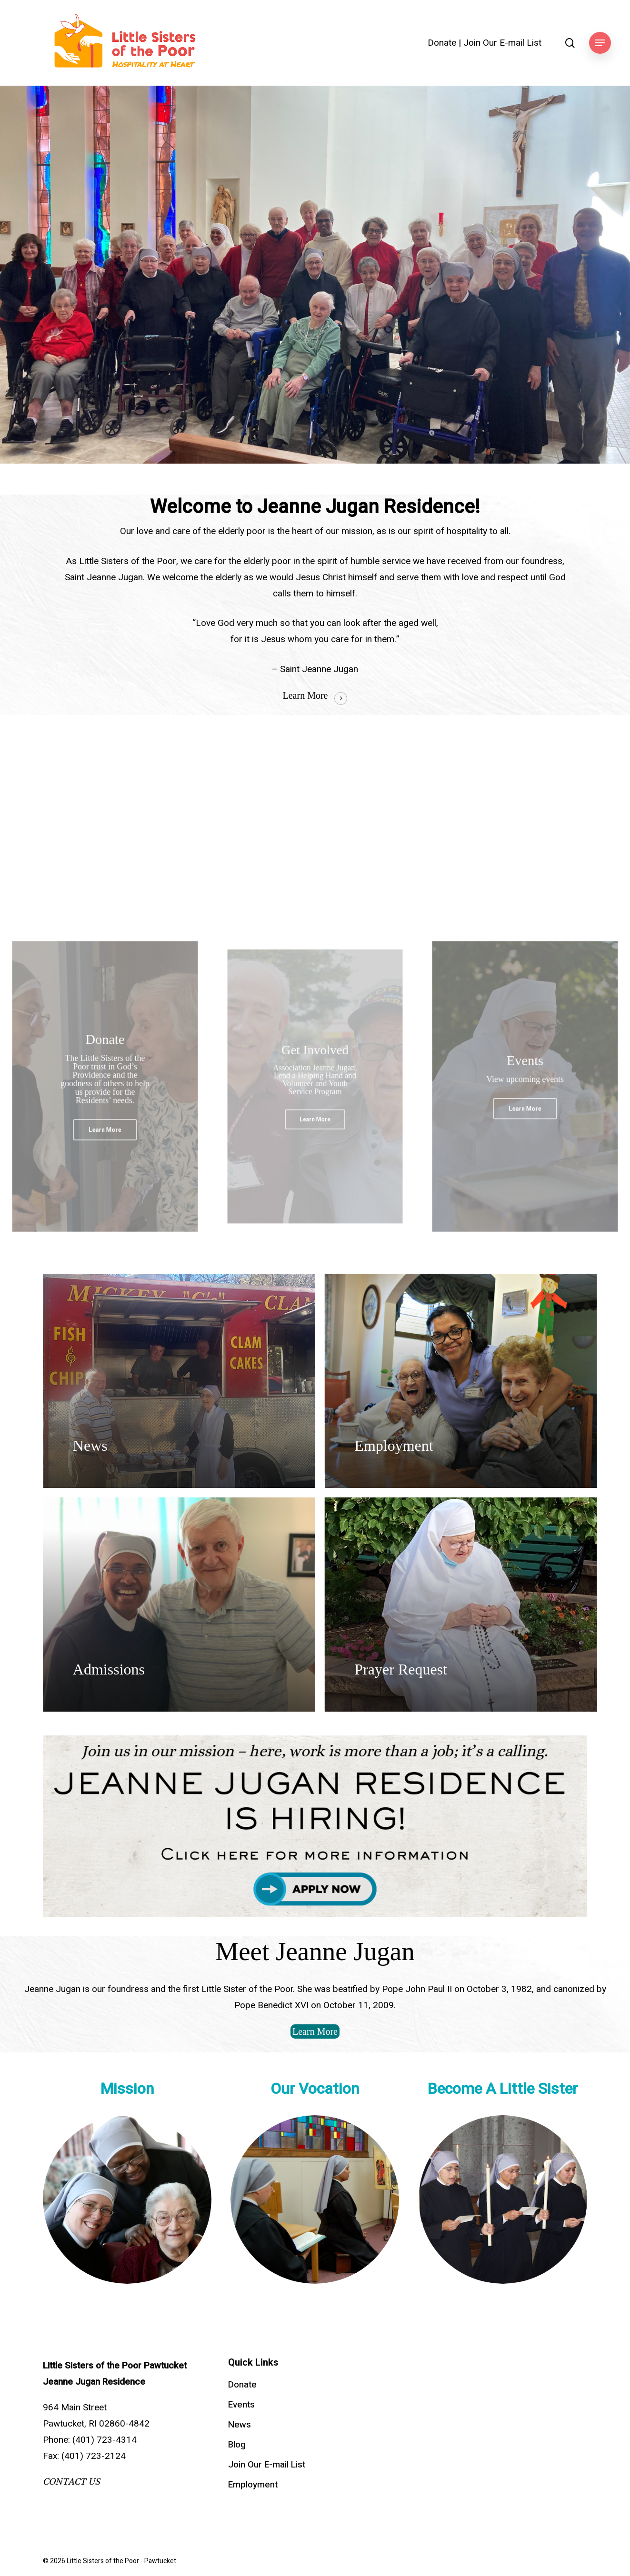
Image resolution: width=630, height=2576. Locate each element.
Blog (237, 2444)
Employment (253, 2484)
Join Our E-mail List (502, 43)
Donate (442, 43)
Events (241, 2404)
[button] (600, 43)
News (239, 2424)
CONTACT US (71, 2481)
